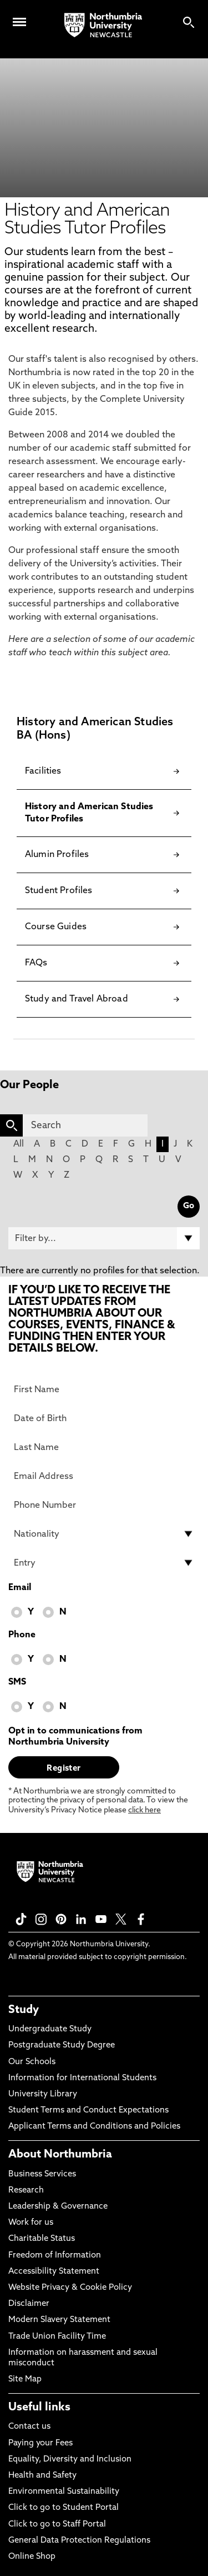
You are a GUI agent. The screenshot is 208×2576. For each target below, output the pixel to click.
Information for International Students (82, 2078)
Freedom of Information (54, 2255)
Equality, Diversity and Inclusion (69, 2459)
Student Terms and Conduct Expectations (88, 2110)
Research (26, 2190)
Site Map (25, 2379)
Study (23, 2010)
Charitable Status (41, 2239)
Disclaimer (28, 2304)
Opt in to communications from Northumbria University (75, 1737)
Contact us (29, 2427)
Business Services (42, 2174)
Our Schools (31, 2062)
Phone (21, 1635)
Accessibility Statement (53, 2272)
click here (144, 1810)
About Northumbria (60, 2154)
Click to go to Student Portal (63, 2508)
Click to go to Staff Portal (57, 2524)
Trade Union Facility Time (57, 2337)
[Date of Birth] (104, 1418)
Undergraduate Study (50, 2029)
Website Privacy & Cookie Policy (70, 2288)
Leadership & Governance (58, 2207)
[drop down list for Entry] (104, 1563)
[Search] (85, 1125)
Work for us (30, 2223)
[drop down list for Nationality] (104, 1534)
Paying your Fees (40, 2443)
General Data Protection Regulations (79, 2541)
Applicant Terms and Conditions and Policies (94, 2126)
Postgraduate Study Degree (61, 2045)
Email (19, 1587)
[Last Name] (104, 1447)
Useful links (39, 2407)
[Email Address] (104, 1476)
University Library (42, 2094)
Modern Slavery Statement (59, 2320)
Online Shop (31, 2557)
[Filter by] (104, 1238)
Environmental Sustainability (63, 2492)
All (18, 1144)
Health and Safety (42, 2476)
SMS (17, 1682)
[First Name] (104, 1389)
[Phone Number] (104, 1505)
